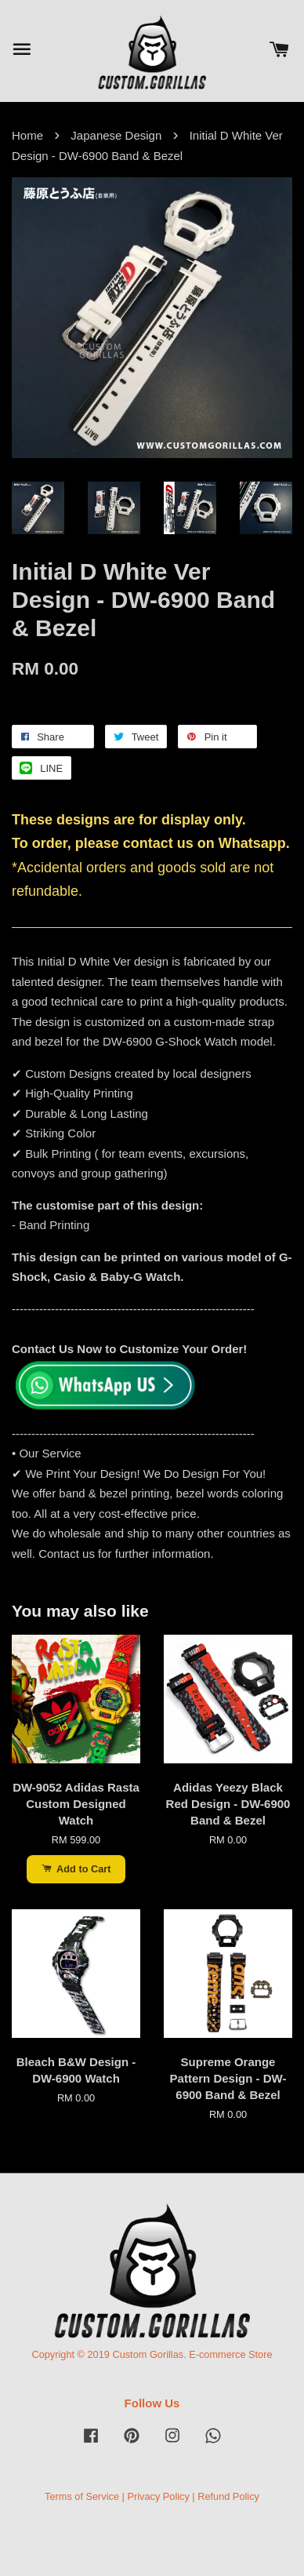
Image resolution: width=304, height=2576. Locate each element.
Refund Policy (228, 2496)
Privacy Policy (158, 2496)
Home (27, 135)
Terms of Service (82, 2496)
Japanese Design (116, 135)
